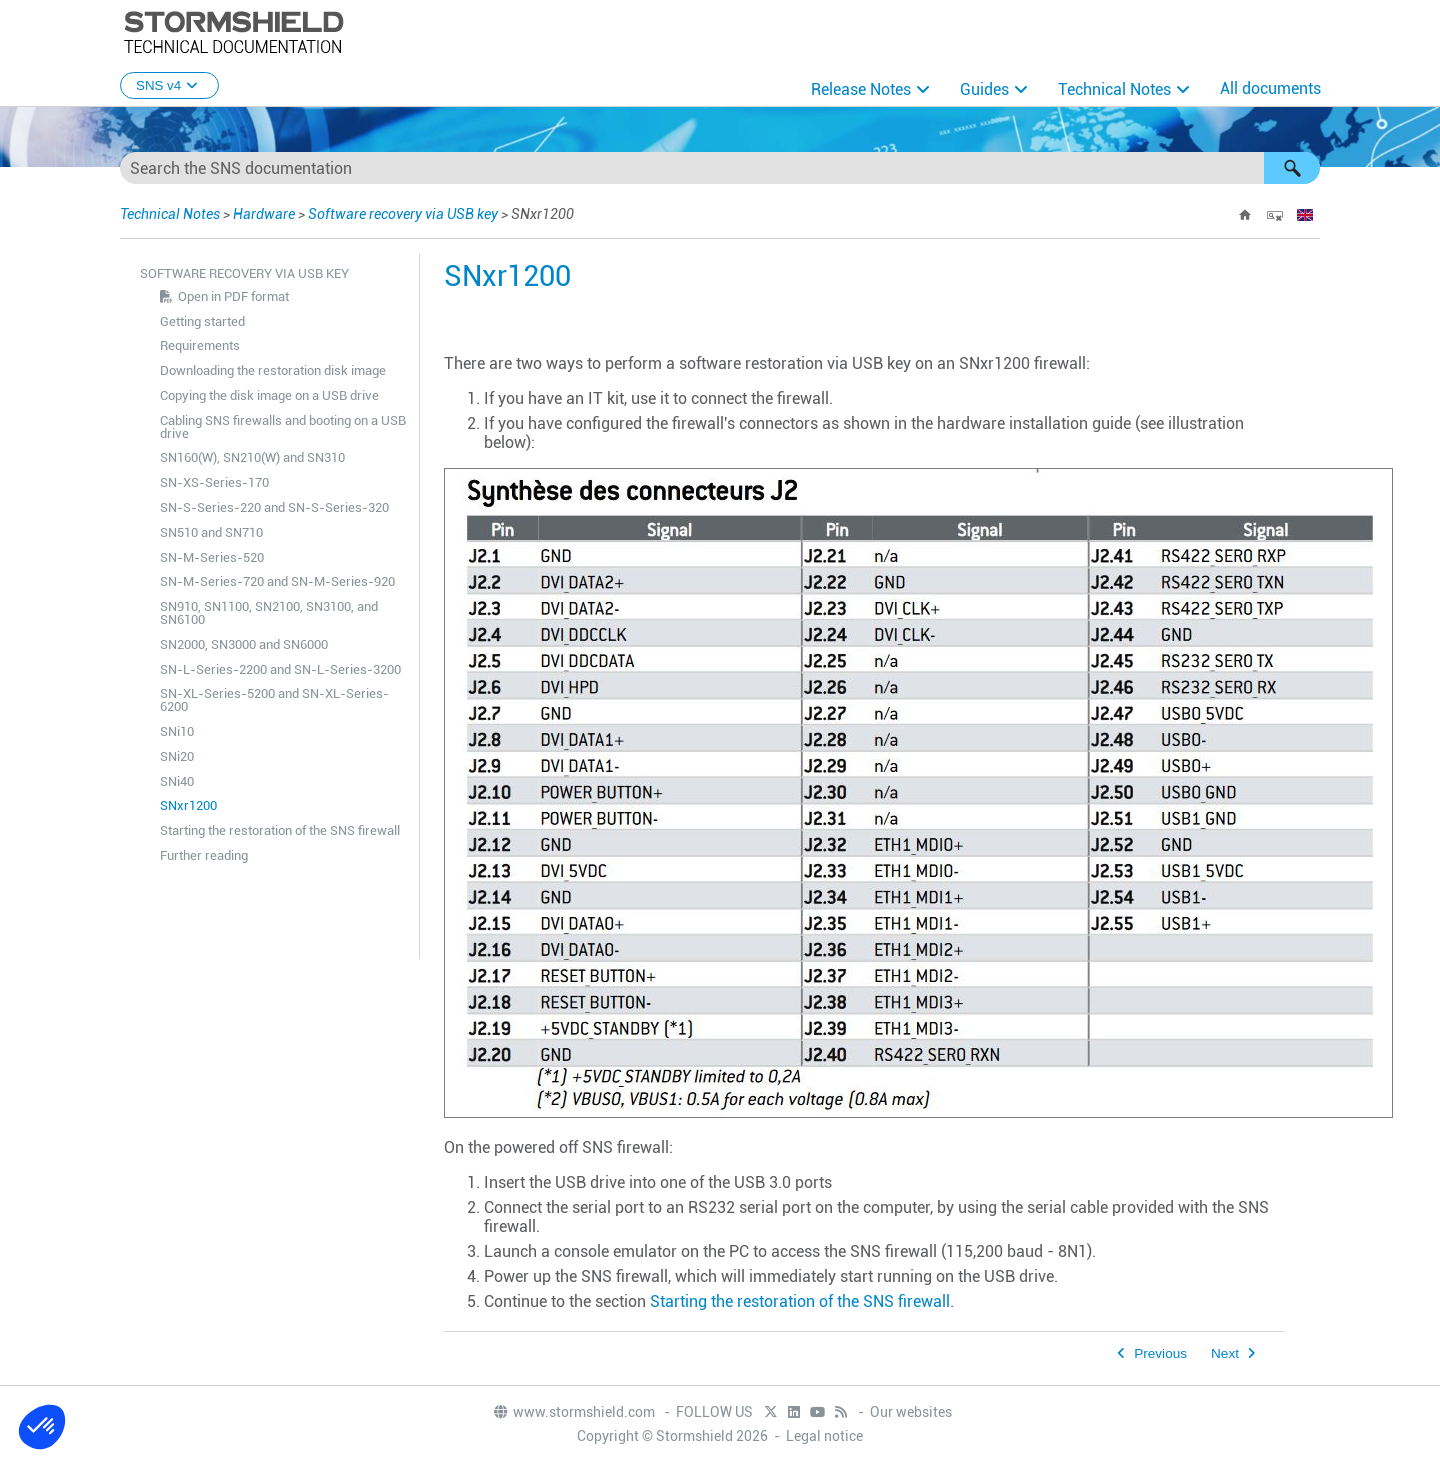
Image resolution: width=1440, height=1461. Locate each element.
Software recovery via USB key (403, 214)
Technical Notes (1114, 89)
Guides (984, 89)
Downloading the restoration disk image (273, 370)
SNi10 (177, 731)
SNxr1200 (188, 805)
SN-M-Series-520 (212, 557)
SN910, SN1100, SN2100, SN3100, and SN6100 (269, 613)
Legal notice (824, 1436)
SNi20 (177, 756)
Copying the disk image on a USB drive (269, 395)
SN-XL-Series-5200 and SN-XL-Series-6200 (274, 700)
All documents (1270, 88)
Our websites (911, 1412)
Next (1225, 1353)
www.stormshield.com (573, 1412)
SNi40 (177, 781)
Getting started (202, 321)
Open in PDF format (233, 296)
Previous (1160, 1353)
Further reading (204, 855)
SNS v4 (169, 85)
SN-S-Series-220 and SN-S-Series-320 (274, 507)
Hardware (264, 214)
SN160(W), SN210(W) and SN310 (252, 457)
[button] (1292, 168)
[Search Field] (720, 168)
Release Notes (861, 89)
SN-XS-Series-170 (214, 482)
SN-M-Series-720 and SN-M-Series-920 (277, 581)
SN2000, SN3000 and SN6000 (244, 644)
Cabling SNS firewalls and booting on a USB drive (283, 427)
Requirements (200, 345)
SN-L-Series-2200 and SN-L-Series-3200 (280, 669)
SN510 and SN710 (211, 532)
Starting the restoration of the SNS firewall (280, 830)
